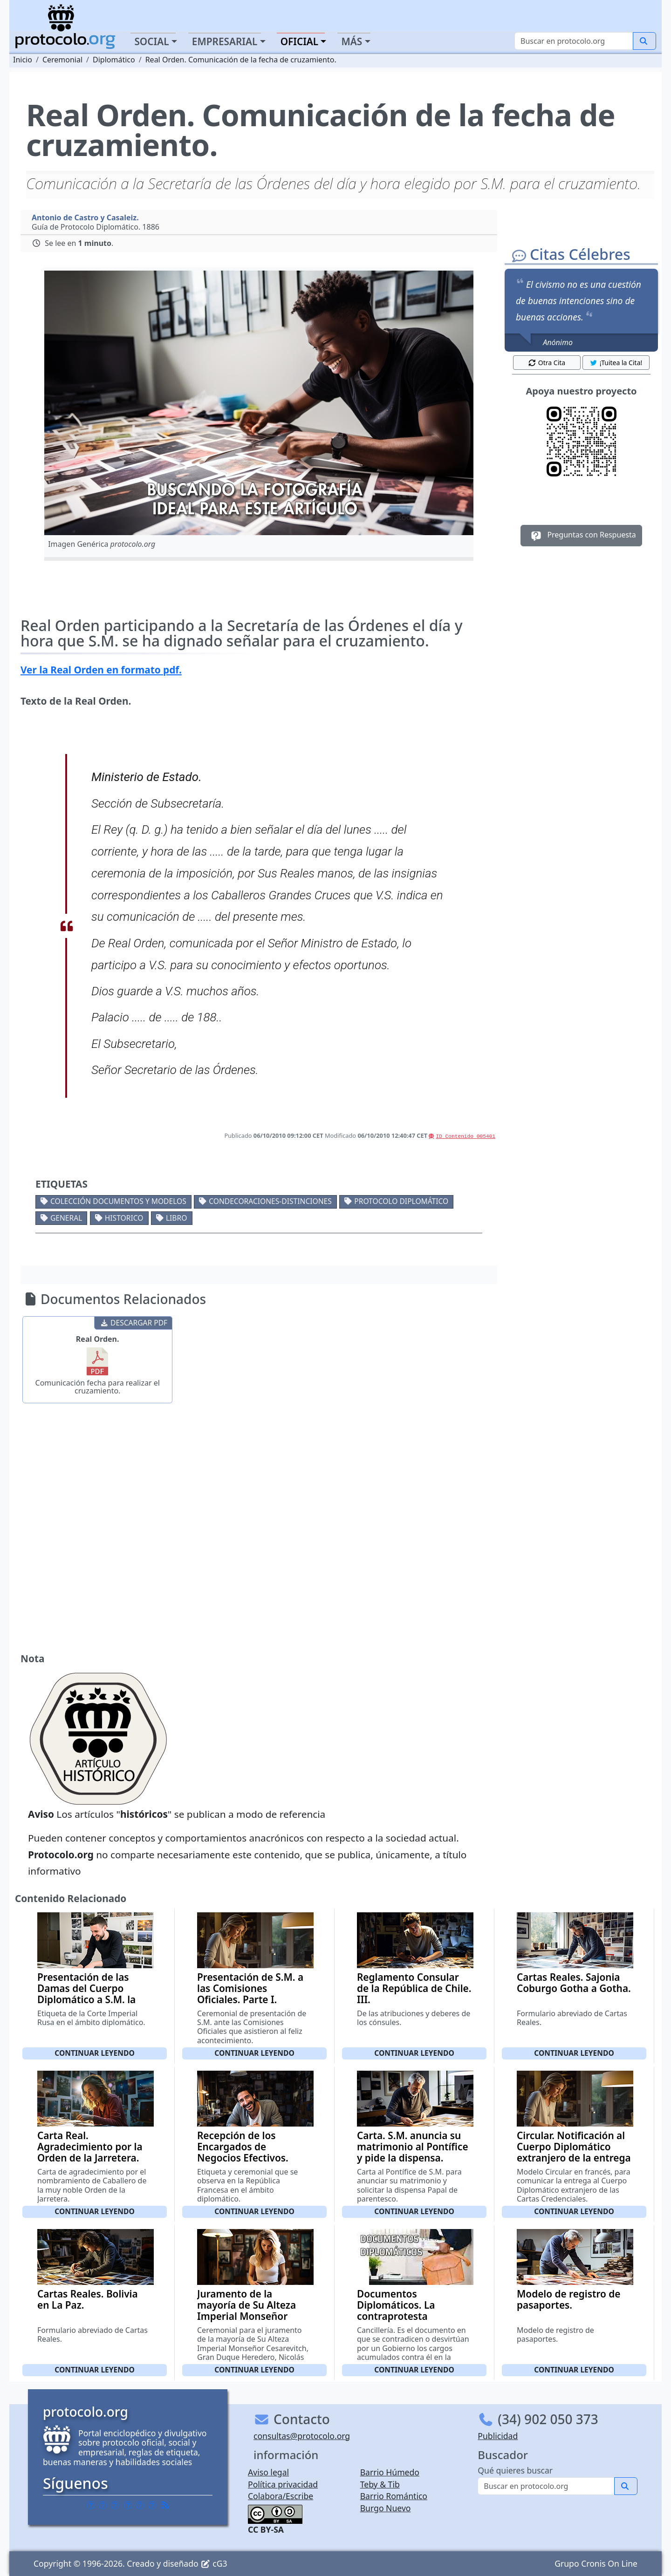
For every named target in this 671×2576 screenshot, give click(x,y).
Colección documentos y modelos (118, 1201)
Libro (176, 1218)
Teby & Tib (380, 2484)
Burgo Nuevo (385, 2508)
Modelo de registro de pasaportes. (568, 2299)
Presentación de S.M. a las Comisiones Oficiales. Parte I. (250, 1988)
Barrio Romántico (393, 2495)
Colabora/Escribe (280, 2495)
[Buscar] (573, 41)
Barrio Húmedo (389, 2472)
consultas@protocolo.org (301, 2435)
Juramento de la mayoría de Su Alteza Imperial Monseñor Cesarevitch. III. (246, 2310)
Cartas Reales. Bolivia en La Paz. (87, 2299)
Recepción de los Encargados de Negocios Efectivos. (242, 2146)
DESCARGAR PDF (134, 1323)
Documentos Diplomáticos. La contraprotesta (396, 2305)
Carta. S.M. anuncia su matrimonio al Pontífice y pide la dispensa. (412, 2146)
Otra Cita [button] (546, 362)
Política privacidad (283, 2484)
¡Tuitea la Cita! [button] (615, 362)
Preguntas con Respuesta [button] (581, 535)
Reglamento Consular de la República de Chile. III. (414, 1988)
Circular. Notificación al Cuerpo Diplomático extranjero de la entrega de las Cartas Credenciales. (574, 2158)
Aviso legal (268, 2472)
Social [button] (151, 41)
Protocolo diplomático (401, 1201)
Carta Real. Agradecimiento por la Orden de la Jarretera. (90, 2146)
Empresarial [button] (225, 41)
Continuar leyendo (95, 2053)
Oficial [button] (300, 41)
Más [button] (351, 41)
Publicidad (498, 2435)
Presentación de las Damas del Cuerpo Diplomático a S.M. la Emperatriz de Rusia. (86, 1994)
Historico (124, 1218)
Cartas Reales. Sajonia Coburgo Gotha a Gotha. (574, 1983)
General (66, 1218)
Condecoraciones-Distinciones (270, 1201)
